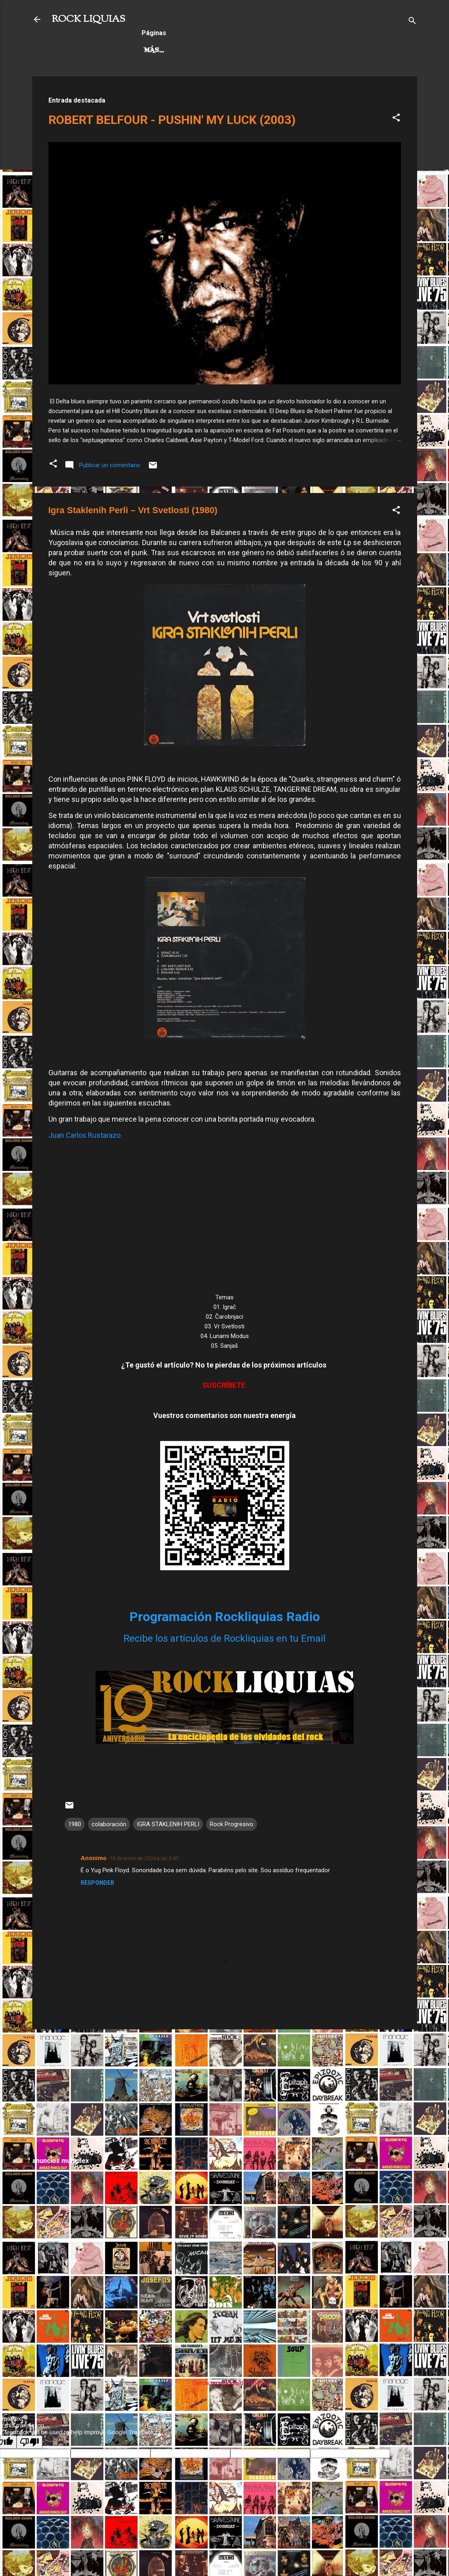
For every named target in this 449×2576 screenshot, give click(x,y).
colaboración (109, 1824)
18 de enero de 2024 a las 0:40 (144, 1858)
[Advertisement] (224, 2092)
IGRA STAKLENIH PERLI (168, 1824)
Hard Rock (165, 50)
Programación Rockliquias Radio (224, 1616)
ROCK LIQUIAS (88, 19)
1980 (74, 1824)
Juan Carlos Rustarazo (84, 1135)
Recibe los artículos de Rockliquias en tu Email (224, 1638)
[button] (396, 119)
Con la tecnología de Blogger (224, 2383)
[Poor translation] (29, 2442)
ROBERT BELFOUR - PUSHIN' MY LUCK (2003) (172, 120)
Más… (294, 50)
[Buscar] (412, 22)
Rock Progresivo (235, 50)
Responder (97, 1883)
